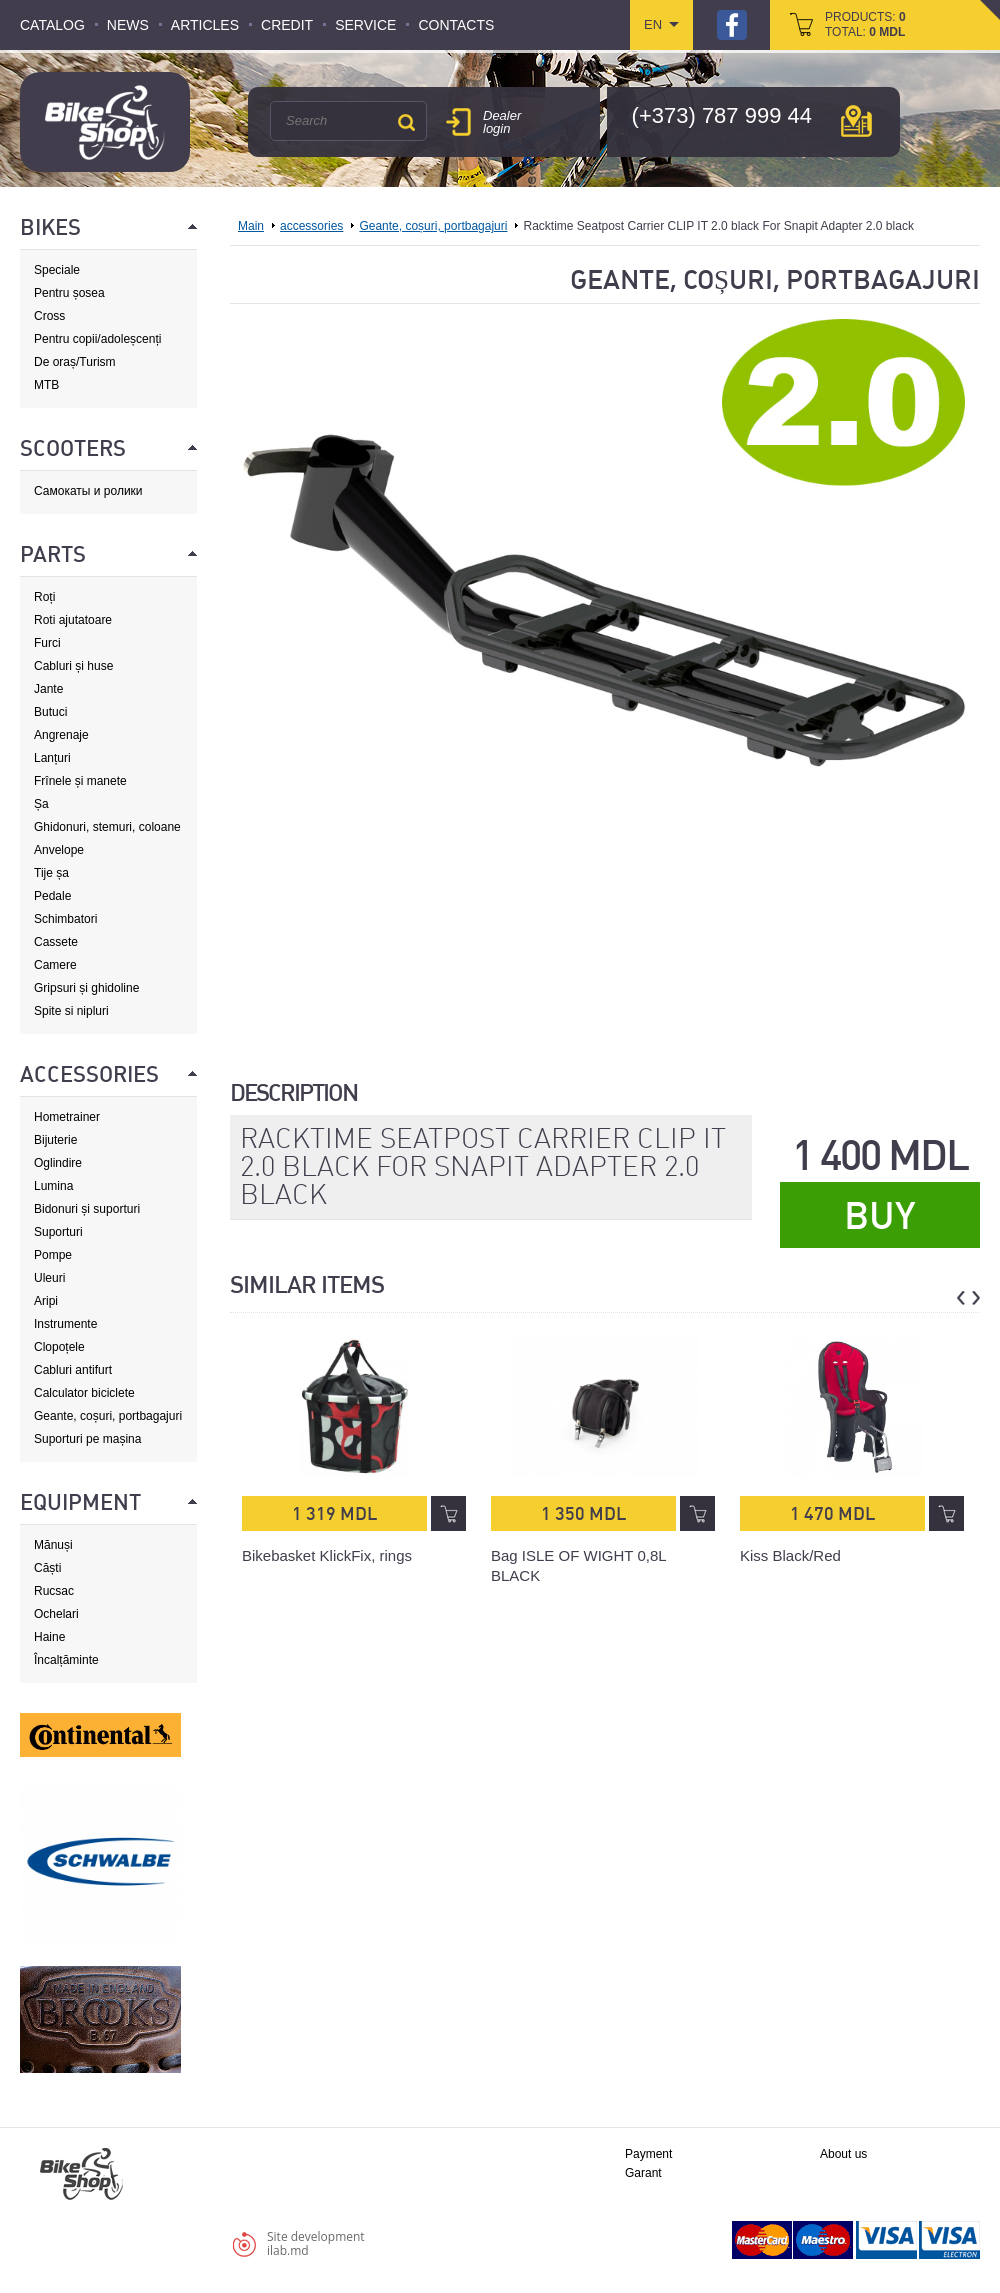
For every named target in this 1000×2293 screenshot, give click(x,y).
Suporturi (58, 1232)
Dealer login (502, 122)
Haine (49, 1637)
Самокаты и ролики (88, 491)
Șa (41, 804)
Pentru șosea (69, 293)
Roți (44, 597)
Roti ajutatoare (73, 620)
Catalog (52, 25)
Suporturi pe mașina (87, 1439)
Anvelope (59, 850)
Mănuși (53, 1545)
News (128, 25)
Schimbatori (65, 919)
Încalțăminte (66, 1660)
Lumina (53, 1186)
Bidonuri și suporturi (87, 1209)
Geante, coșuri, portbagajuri (108, 1416)
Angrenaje (61, 735)
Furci (47, 643)
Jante (48, 689)
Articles (205, 25)
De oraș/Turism (75, 362)
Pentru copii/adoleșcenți (97, 339)
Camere (55, 965)
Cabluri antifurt (73, 1370)
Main (251, 226)
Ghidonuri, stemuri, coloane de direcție (107, 827)
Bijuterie (55, 1140)
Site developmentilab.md (316, 2243)
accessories (311, 226)
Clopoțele (59, 1347)
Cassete (56, 942)
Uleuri (49, 1278)
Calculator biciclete (84, 1393)
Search (406, 122)
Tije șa (51, 873)
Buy (880, 1216)
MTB (46, 385)
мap (856, 121)
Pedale (52, 896)
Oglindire (58, 1163)
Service (365, 25)
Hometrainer (67, 1117)
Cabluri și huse (73, 666)
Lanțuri (52, 758)
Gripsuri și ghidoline (86, 988)
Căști (47, 1568)
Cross (49, 316)
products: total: (865, 24)
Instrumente (65, 1324)
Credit (287, 25)
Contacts (456, 25)
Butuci (50, 712)
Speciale (57, 270)
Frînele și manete (80, 781)
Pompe (53, 1255)
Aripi (46, 1301)
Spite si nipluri (71, 1011)
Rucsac (54, 1591)
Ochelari (56, 1614)
